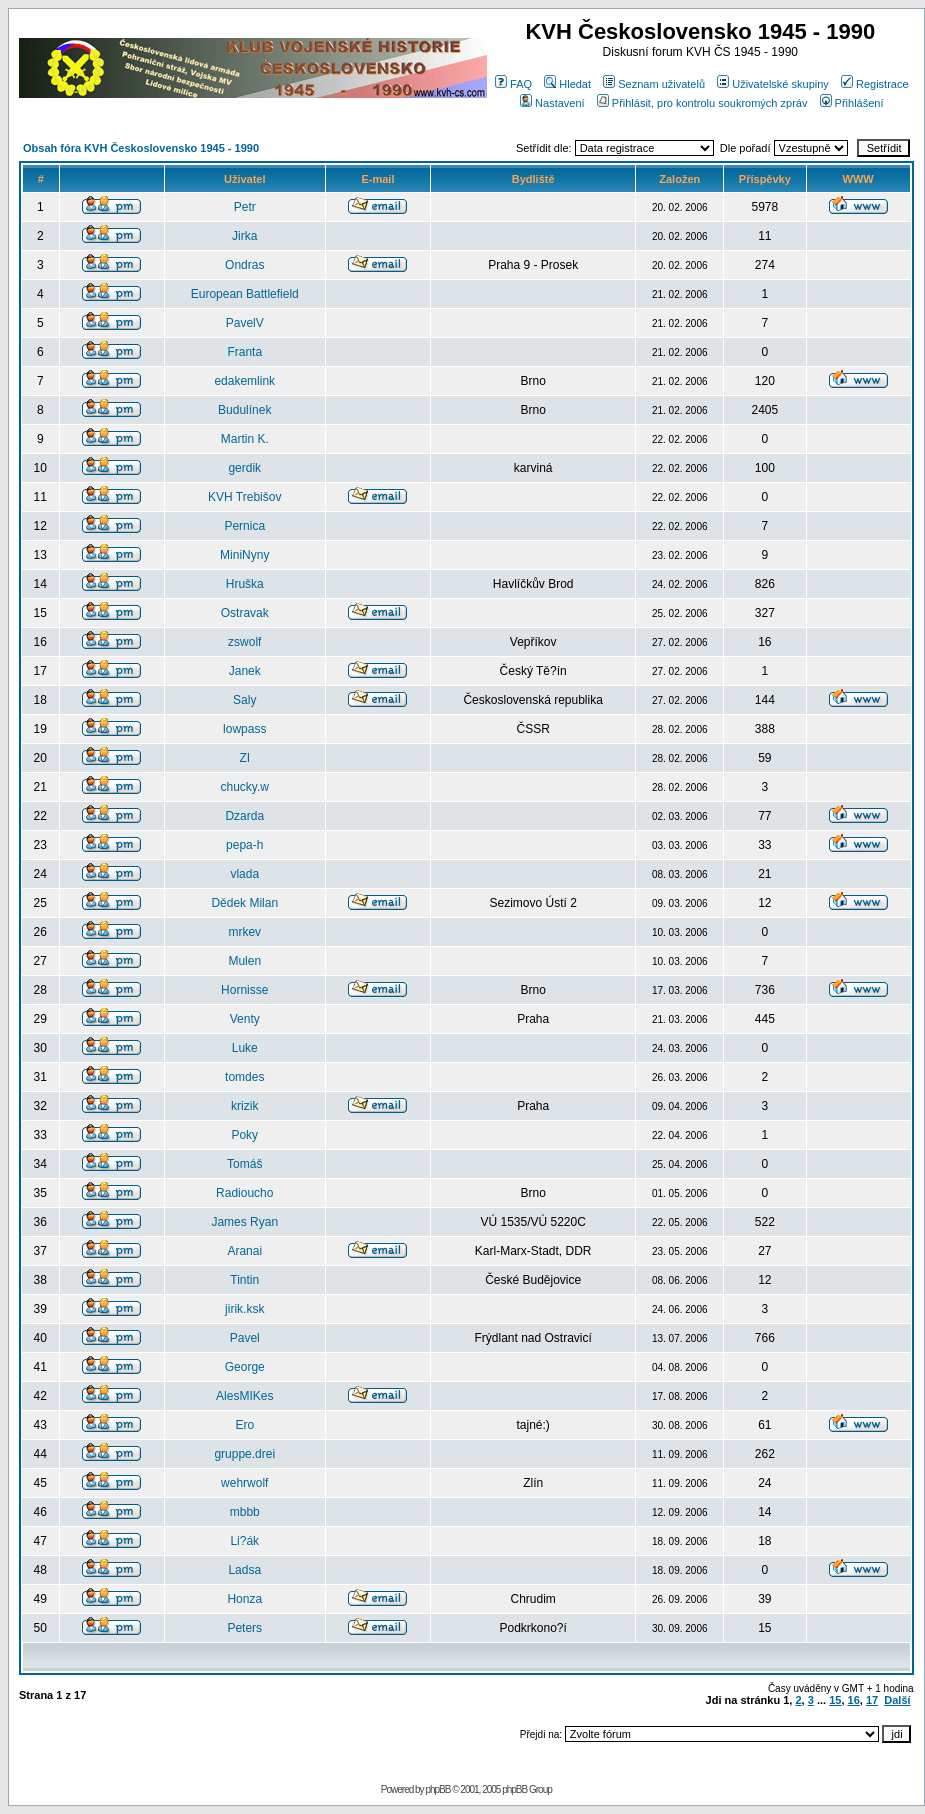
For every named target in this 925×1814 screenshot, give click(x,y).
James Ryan (244, 1222)
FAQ (513, 84)
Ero (244, 1425)
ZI (244, 758)
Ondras (244, 265)
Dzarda (244, 816)
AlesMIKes (244, 1396)
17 (872, 1700)
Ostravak (245, 613)
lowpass (244, 729)
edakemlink (244, 381)
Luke (245, 1048)
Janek (245, 671)
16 (854, 1700)
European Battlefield (245, 294)
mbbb (245, 1512)
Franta (244, 352)
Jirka (244, 236)
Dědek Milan (244, 903)
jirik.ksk (244, 1309)
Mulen (244, 961)
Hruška (245, 584)
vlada (244, 874)
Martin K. (245, 439)
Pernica (244, 526)
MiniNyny (244, 555)
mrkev (244, 932)
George (245, 1367)
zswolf (244, 642)
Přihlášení (852, 103)
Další (897, 1700)
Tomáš (244, 1164)
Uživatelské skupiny (773, 84)
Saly (244, 700)
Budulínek (244, 410)
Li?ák (244, 1541)
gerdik (244, 468)
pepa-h (244, 845)
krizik (244, 1106)
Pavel (245, 1338)
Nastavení (552, 103)
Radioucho (244, 1193)
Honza (244, 1599)
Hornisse (244, 990)
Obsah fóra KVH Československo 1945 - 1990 (141, 148)
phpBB (437, 1789)
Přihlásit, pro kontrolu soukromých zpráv (702, 103)
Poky (244, 1135)
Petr (245, 207)
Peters (244, 1628)
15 (835, 1700)
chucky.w (245, 787)
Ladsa (244, 1570)
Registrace (875, 84)
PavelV (245, 323)
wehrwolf (244, 1483)
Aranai (244, 1251)
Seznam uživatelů (654, 84)
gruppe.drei (244, 1454)
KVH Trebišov (244, 497)
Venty (245, 1019)
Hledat (567, 84)
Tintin (244, 1280)
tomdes (244, 1077)
